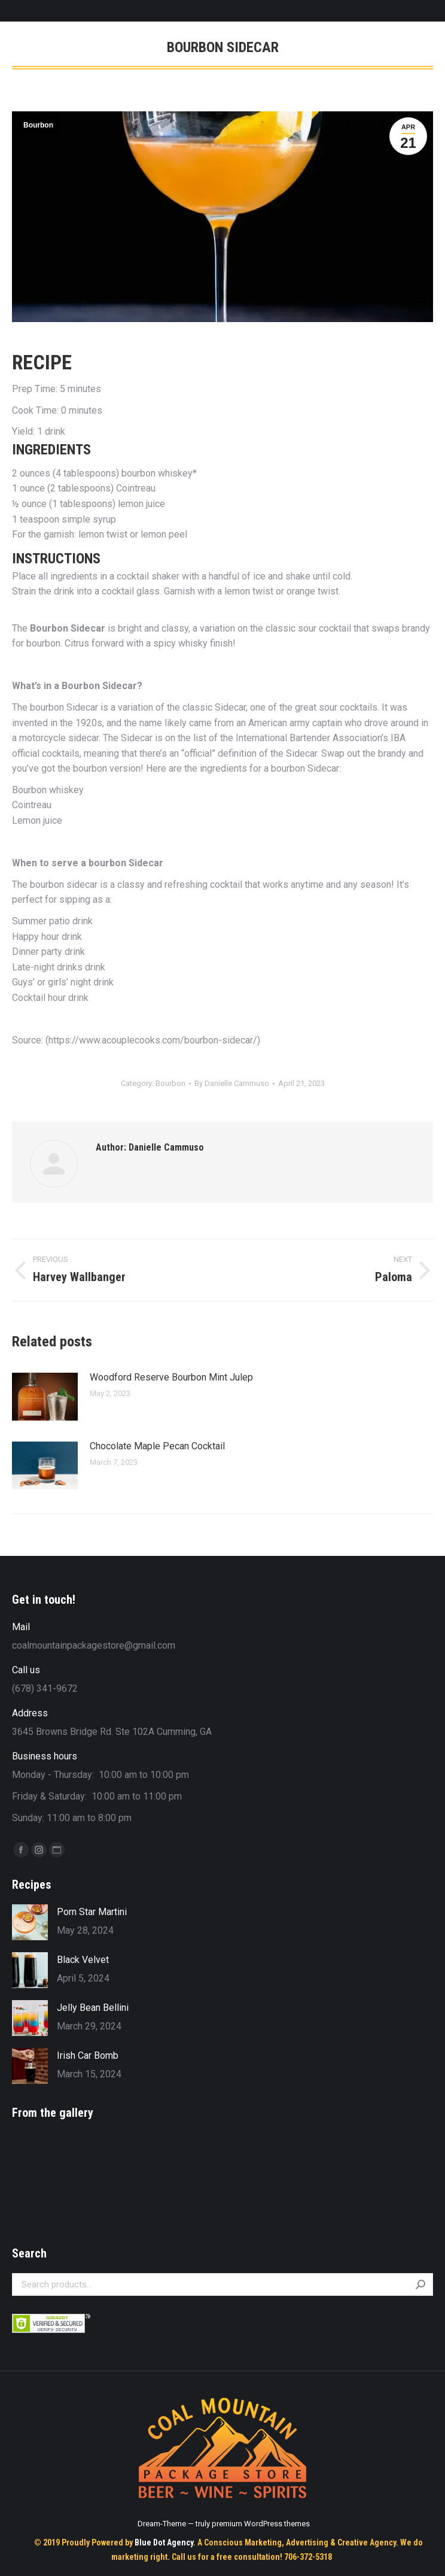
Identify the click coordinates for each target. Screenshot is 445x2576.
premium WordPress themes (261, 2523)
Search (420, 2284)
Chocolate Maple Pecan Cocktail (157, 1446)
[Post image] (45, 1397)
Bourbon (38, 125)
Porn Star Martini (92, 1911)
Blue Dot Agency (164, 2542)
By (231, 1083)
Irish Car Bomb (87, 2055)
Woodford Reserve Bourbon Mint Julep (171, 1377)
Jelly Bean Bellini (93, 2007)
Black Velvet (83, 1959)
